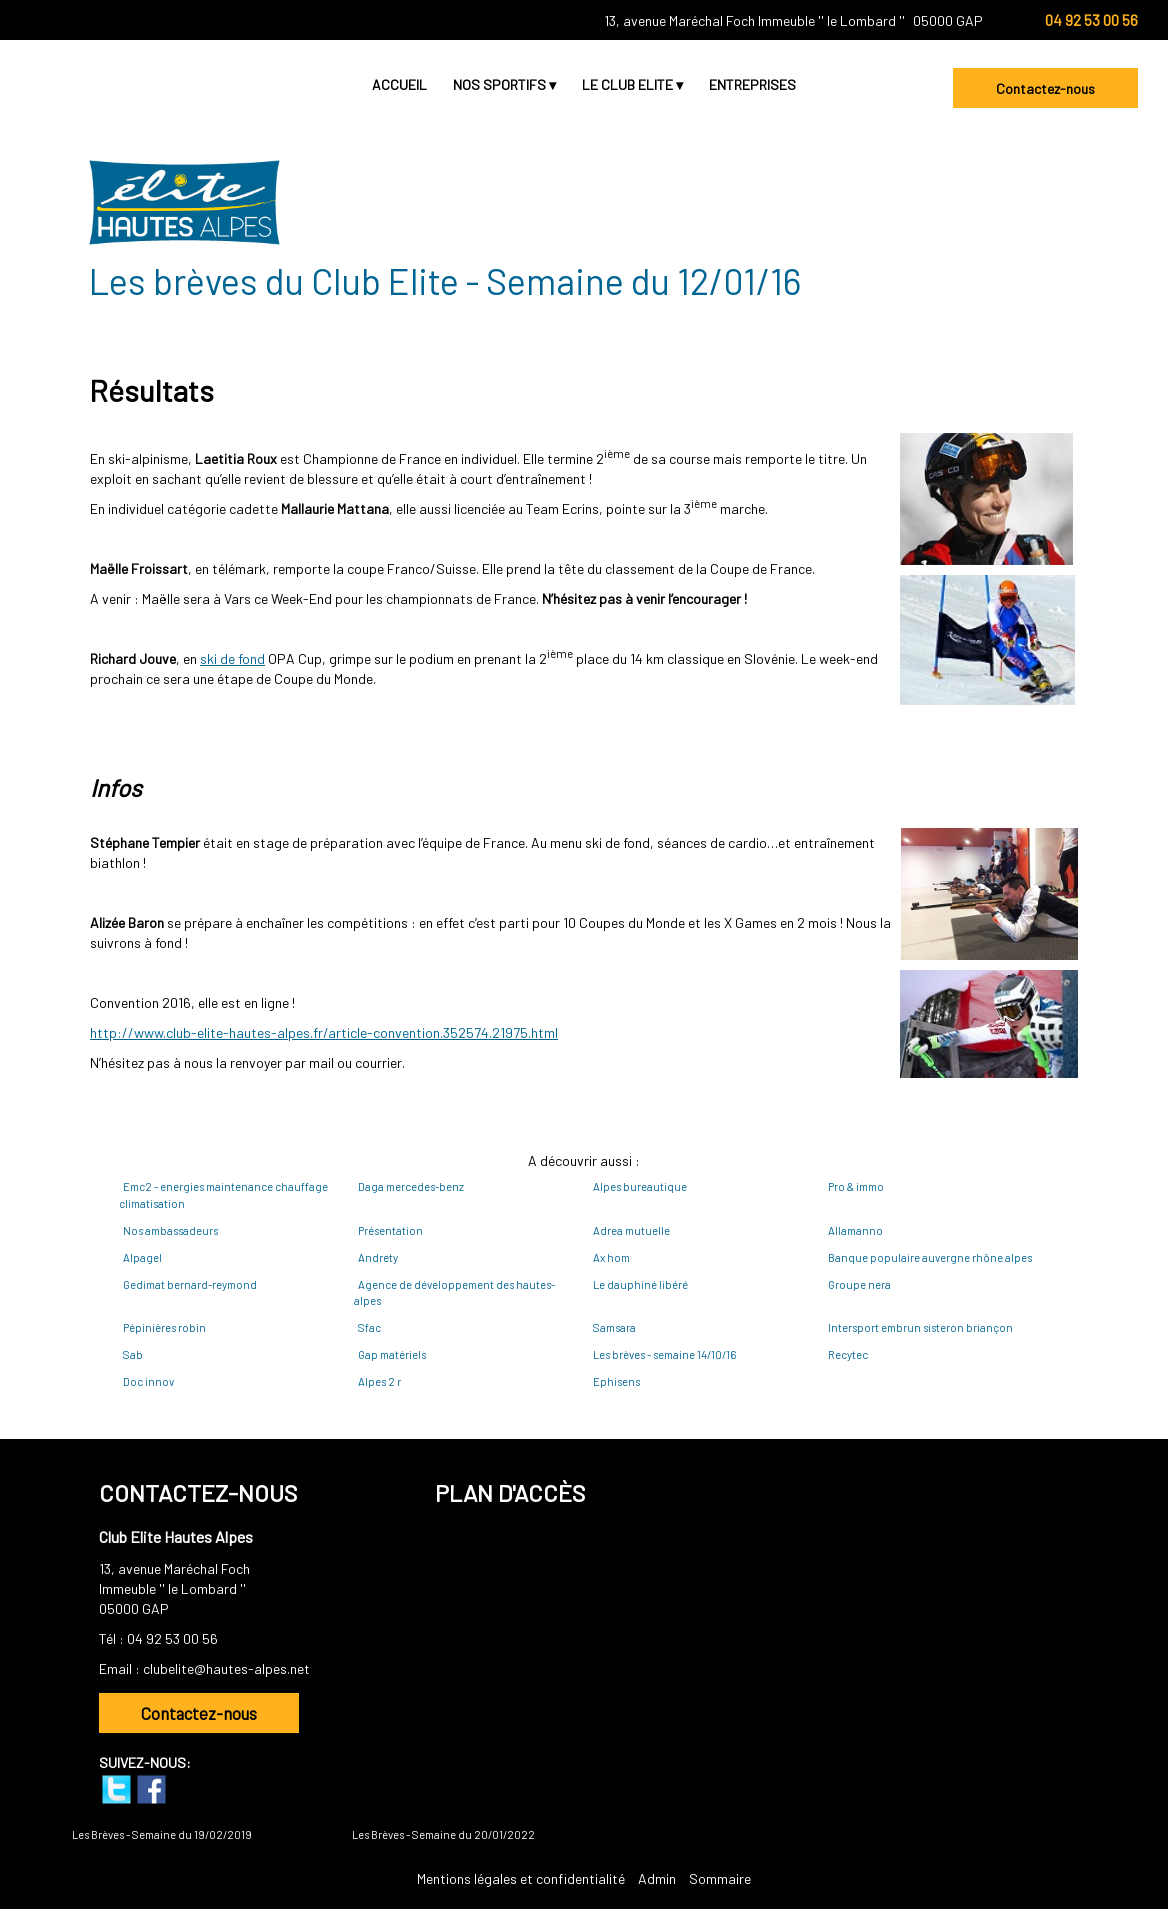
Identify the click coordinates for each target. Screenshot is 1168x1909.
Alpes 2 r (379, 1381)
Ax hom (611, 1257)
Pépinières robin (164, 1327)
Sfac (369, 1327)
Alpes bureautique (640, 1186)
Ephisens (616, 1381)
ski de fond (232, 658)
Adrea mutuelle (631, 1230)
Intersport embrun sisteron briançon (920, 1327)
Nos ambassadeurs (170, 1230)
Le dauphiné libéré (640, 1284)
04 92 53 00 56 (172, 1638)
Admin (657, 1878)
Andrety (378, 1257)
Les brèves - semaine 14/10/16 (664, 1354)
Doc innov (148, 1381)
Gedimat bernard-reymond (190, 1284)
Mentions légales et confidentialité (521, 1878)
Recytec (848, 1354)
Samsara (614, 1327)
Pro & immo (856, 1186)
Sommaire (720, 1878)
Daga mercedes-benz (411, 1186)
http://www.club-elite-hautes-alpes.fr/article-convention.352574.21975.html (324, 1032)
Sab (133, 1354)
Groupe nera (859, 1284)
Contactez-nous (1045, 88)
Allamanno (855, 1230)
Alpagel (142, 1257)
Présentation (390, 1230)
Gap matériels (392, 1354)
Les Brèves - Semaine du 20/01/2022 (443, 1834)
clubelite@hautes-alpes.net (226, 1668)
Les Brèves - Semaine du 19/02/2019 (162, 1834)
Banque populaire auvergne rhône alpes (930, 1257)
